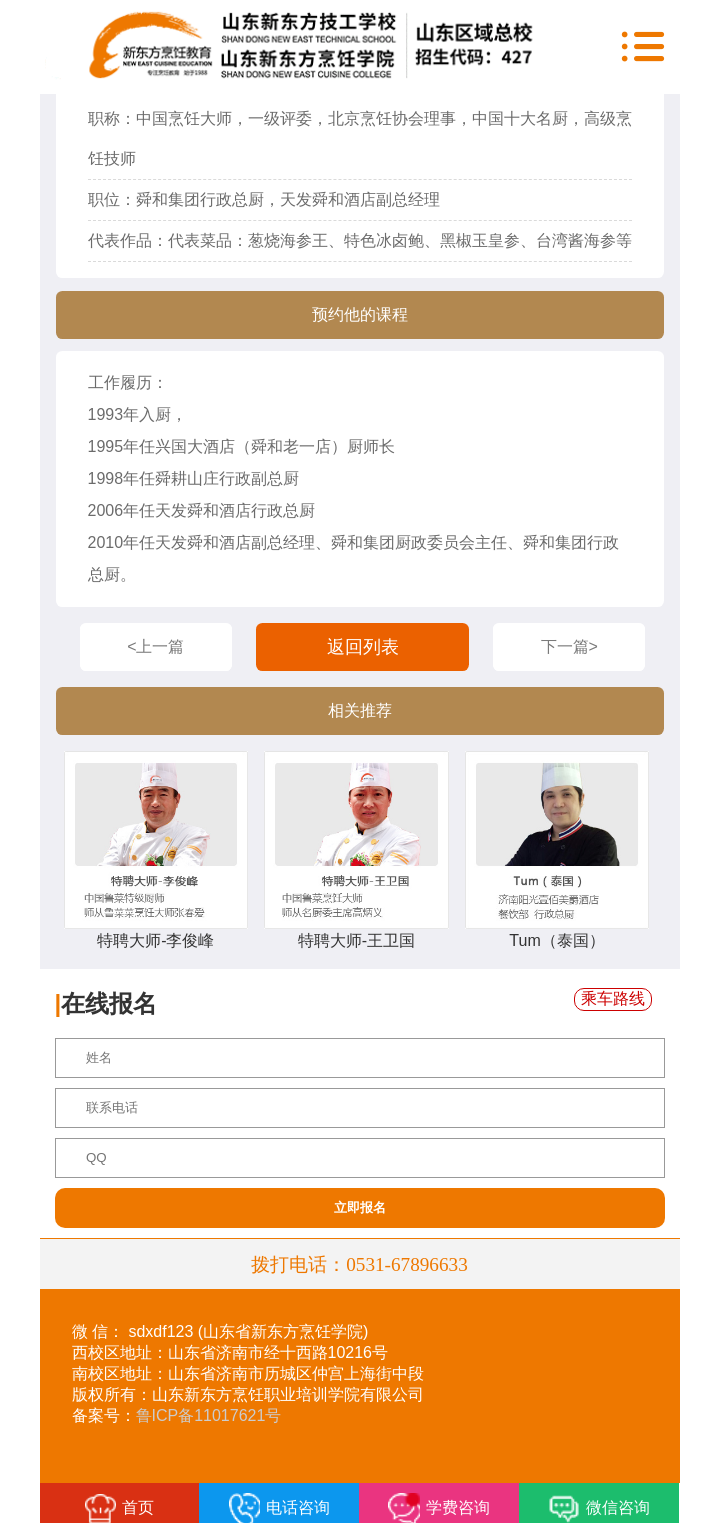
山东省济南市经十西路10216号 (278, 1352)
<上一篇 (155, 646)
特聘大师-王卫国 (356, 940)
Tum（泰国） (556, 940)
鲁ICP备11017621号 (209, 1415)
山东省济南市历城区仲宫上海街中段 (296, 1373)
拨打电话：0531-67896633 (359, 1263)
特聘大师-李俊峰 (155, 940)
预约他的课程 (360, 314)
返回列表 (363, 647)
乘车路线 (613, 998)
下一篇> (569, 646)
